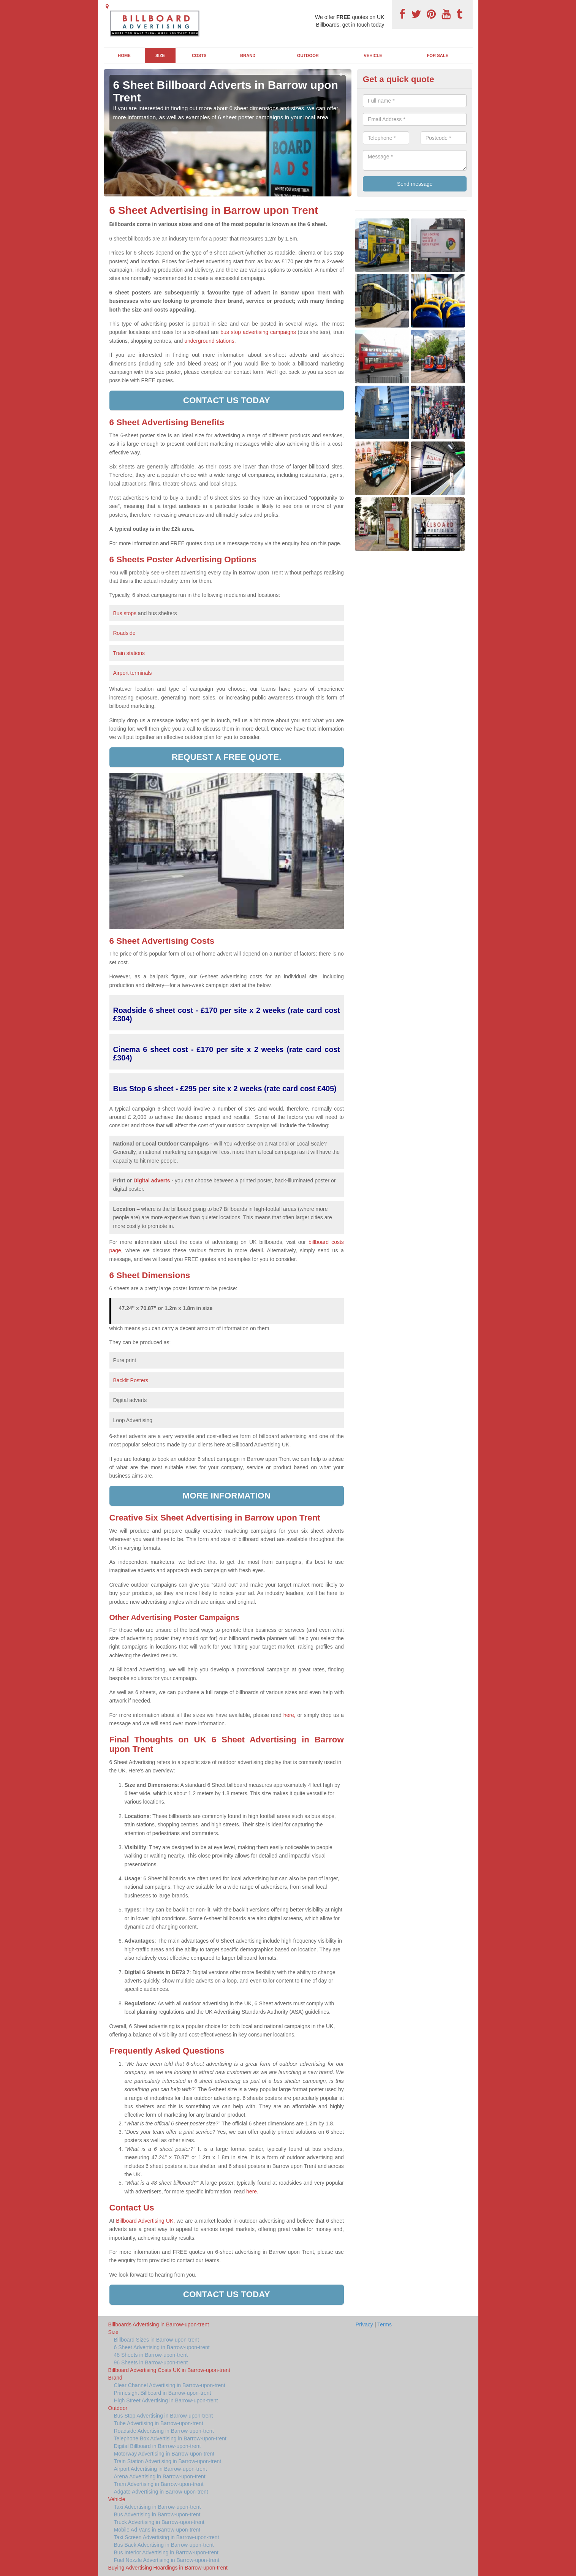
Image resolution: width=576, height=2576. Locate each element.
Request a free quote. (227, 757)
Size (160, 55)
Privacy (364, 2324)
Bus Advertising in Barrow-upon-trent (157, 2514)
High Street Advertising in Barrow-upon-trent (166, 2400)
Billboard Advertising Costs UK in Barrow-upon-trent (169, 2370)
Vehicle (373, 55)
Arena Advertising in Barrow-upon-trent (160, 2476)
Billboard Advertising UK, (145, 2221)
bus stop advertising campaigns (258, 332)
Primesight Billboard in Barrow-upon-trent (162, 2393)
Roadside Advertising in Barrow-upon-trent (164, 2431)
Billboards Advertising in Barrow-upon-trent (158, 2324)
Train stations (129, 653)
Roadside (125, 633)
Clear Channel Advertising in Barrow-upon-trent (169, 2385)
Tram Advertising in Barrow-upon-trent (159, 2484)
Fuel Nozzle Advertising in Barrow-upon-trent (167, 2560)
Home (124, 55)
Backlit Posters (131, 1380)
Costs (199, 55)
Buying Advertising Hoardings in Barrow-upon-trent (168, 2568)
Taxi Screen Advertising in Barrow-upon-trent (166, 2537)
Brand (247, 55)
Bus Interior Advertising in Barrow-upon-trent (166, 2552)
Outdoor (308, 55)
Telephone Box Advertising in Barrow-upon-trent (170, 2438)
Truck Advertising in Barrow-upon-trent (159, 2522)
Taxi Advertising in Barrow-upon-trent (157, 2507)
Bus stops (124, 613)
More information (227, 1495)
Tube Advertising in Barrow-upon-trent (158, 2423)
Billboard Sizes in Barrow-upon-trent (156, 2340)
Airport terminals (132, 673)
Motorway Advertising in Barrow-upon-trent (164, 2454)
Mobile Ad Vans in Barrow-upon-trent (157, 2530)
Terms (384, 2324)
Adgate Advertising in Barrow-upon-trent (161, 2492)
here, (289, 1715)
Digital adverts (151, 1180)
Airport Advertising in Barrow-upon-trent (160, 2469)
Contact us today (226, 400)
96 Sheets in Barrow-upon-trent (151, 2362)
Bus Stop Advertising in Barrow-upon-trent (163, 2416)
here (251, 2191)
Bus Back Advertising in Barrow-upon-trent (164, 2545)
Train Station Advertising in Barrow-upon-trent (168, 2461)
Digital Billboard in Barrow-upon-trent (157, 2446)
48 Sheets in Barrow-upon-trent (151, 2355)
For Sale (438, 55)
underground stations (209, 341)
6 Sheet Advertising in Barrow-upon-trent (162, 2347)
